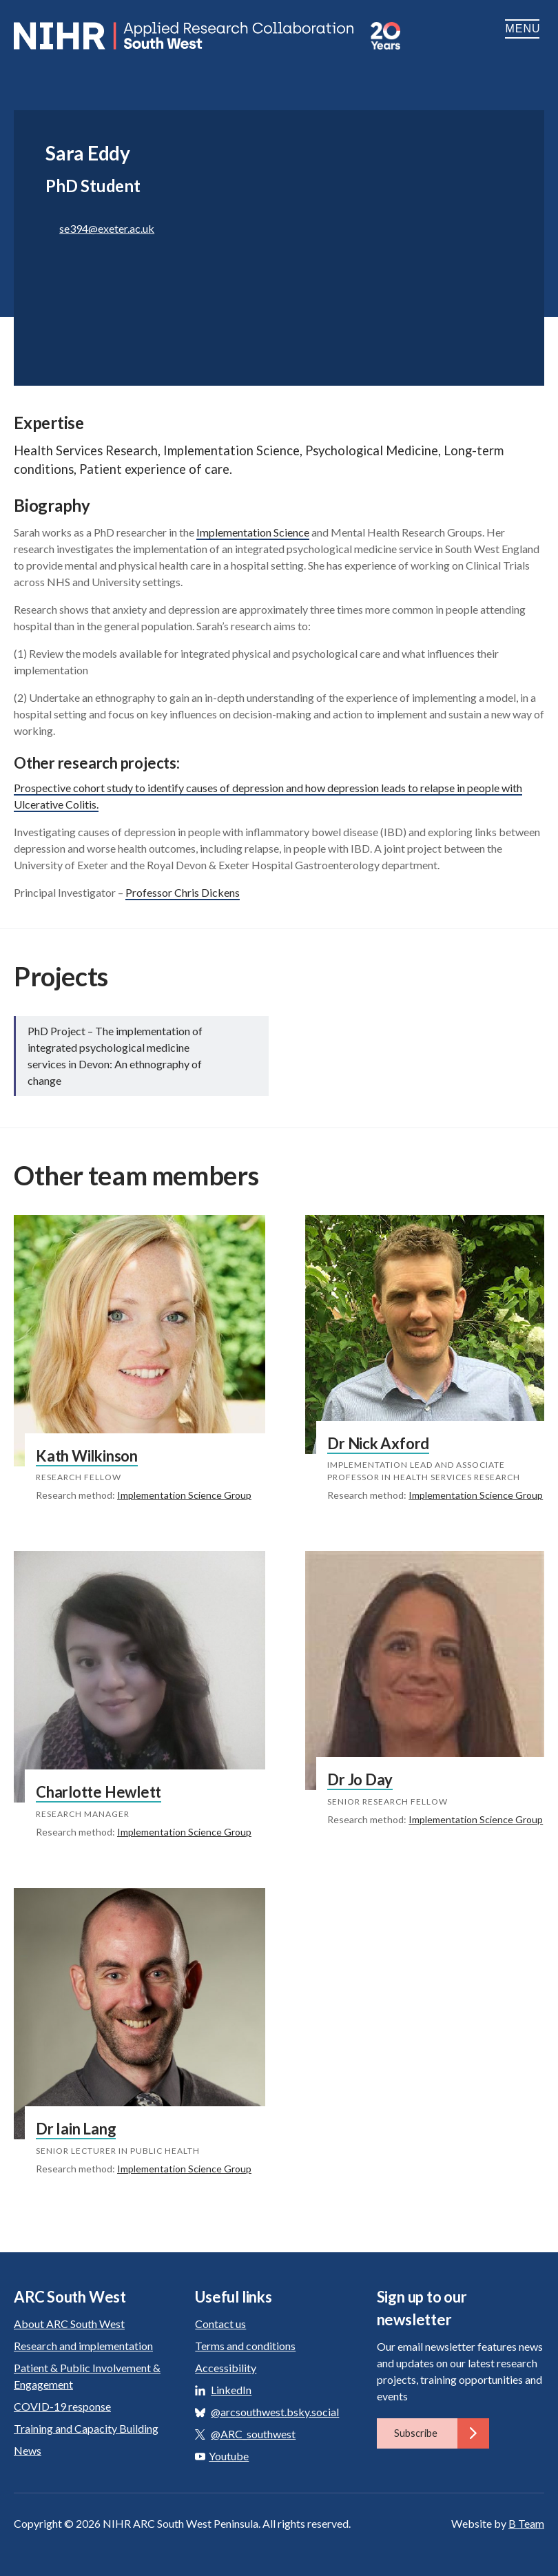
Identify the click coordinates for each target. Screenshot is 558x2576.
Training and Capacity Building (86, 2428)
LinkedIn (231, 2389)
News (27, 2450)
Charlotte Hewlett (98, 1792)
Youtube (222, 2455)
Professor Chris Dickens (182, 892)
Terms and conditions (245, 2345)
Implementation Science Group (184, 1495)
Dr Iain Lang (76, 2128)
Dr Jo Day (360, 1779)
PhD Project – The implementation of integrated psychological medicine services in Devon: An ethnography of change (115, 1055)
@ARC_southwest (253, 2433)
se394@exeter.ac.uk (106, 228)
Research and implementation (83, 2345)
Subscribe (441, 2433)
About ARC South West (69, 2323)
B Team (526, 2523)
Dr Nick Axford (378, 1443)
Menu (524, 28)
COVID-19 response (62, 2406)
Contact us (220, 2323)
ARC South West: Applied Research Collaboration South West (185, 36)
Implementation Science (252, 532)
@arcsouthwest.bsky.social (275, 2411)
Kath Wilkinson (87, 1455)
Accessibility (225, 2367)
